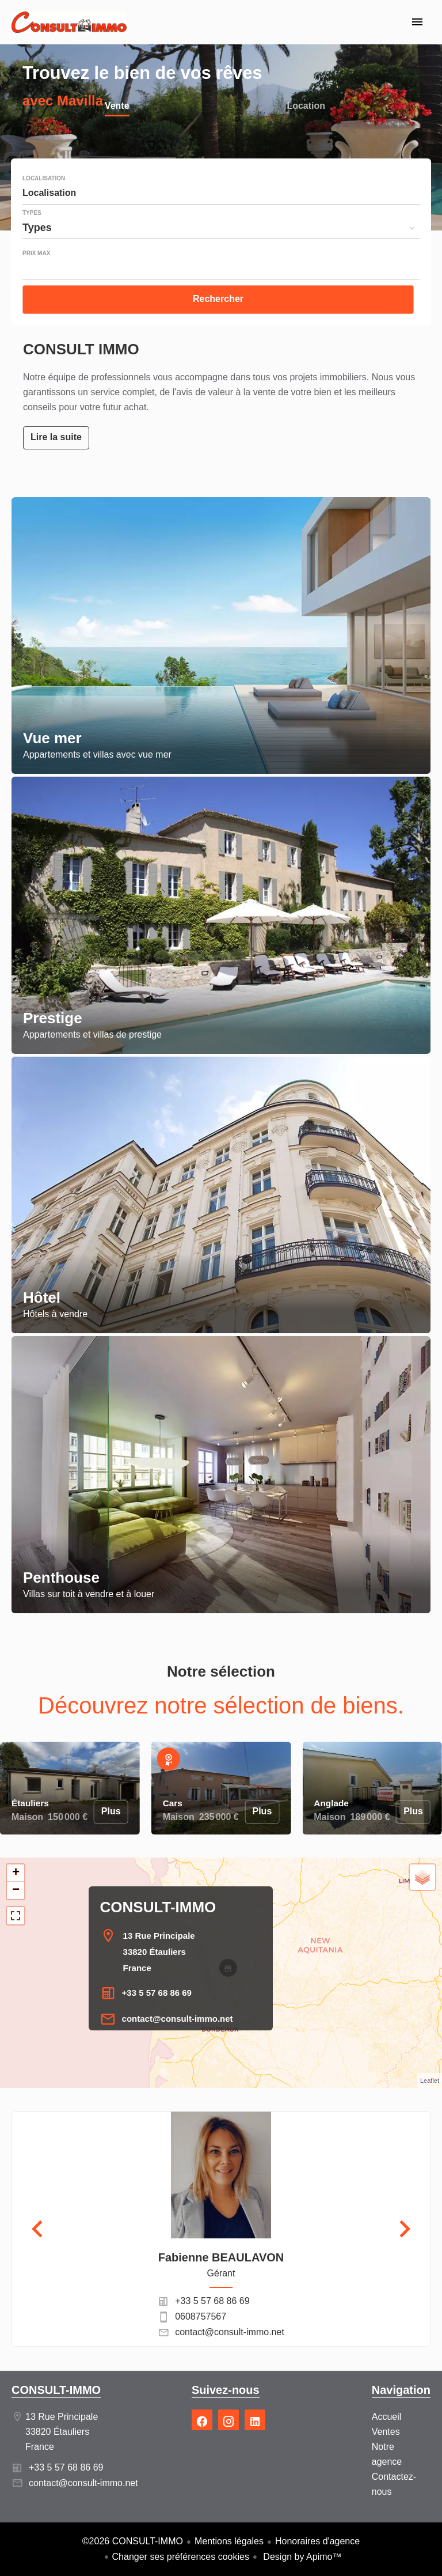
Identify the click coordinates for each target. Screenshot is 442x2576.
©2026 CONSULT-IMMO (132, 2541)
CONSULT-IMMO (158, 1907)
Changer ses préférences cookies (180, 2557)
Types (31, 213)
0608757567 (200, 2316)
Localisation (43, 178)
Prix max (36, 253)
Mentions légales (229, 2541)
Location (306, 107)
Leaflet (429, 2080)
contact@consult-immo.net (177, 2018)
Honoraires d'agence (317, 2541)
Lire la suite (56, 437)
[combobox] (221, 193)
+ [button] (16, 1873)
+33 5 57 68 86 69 (157, 1993)
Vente (117, 107)
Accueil (69, 29)
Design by (301, 2557)
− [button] (16, 1890)
